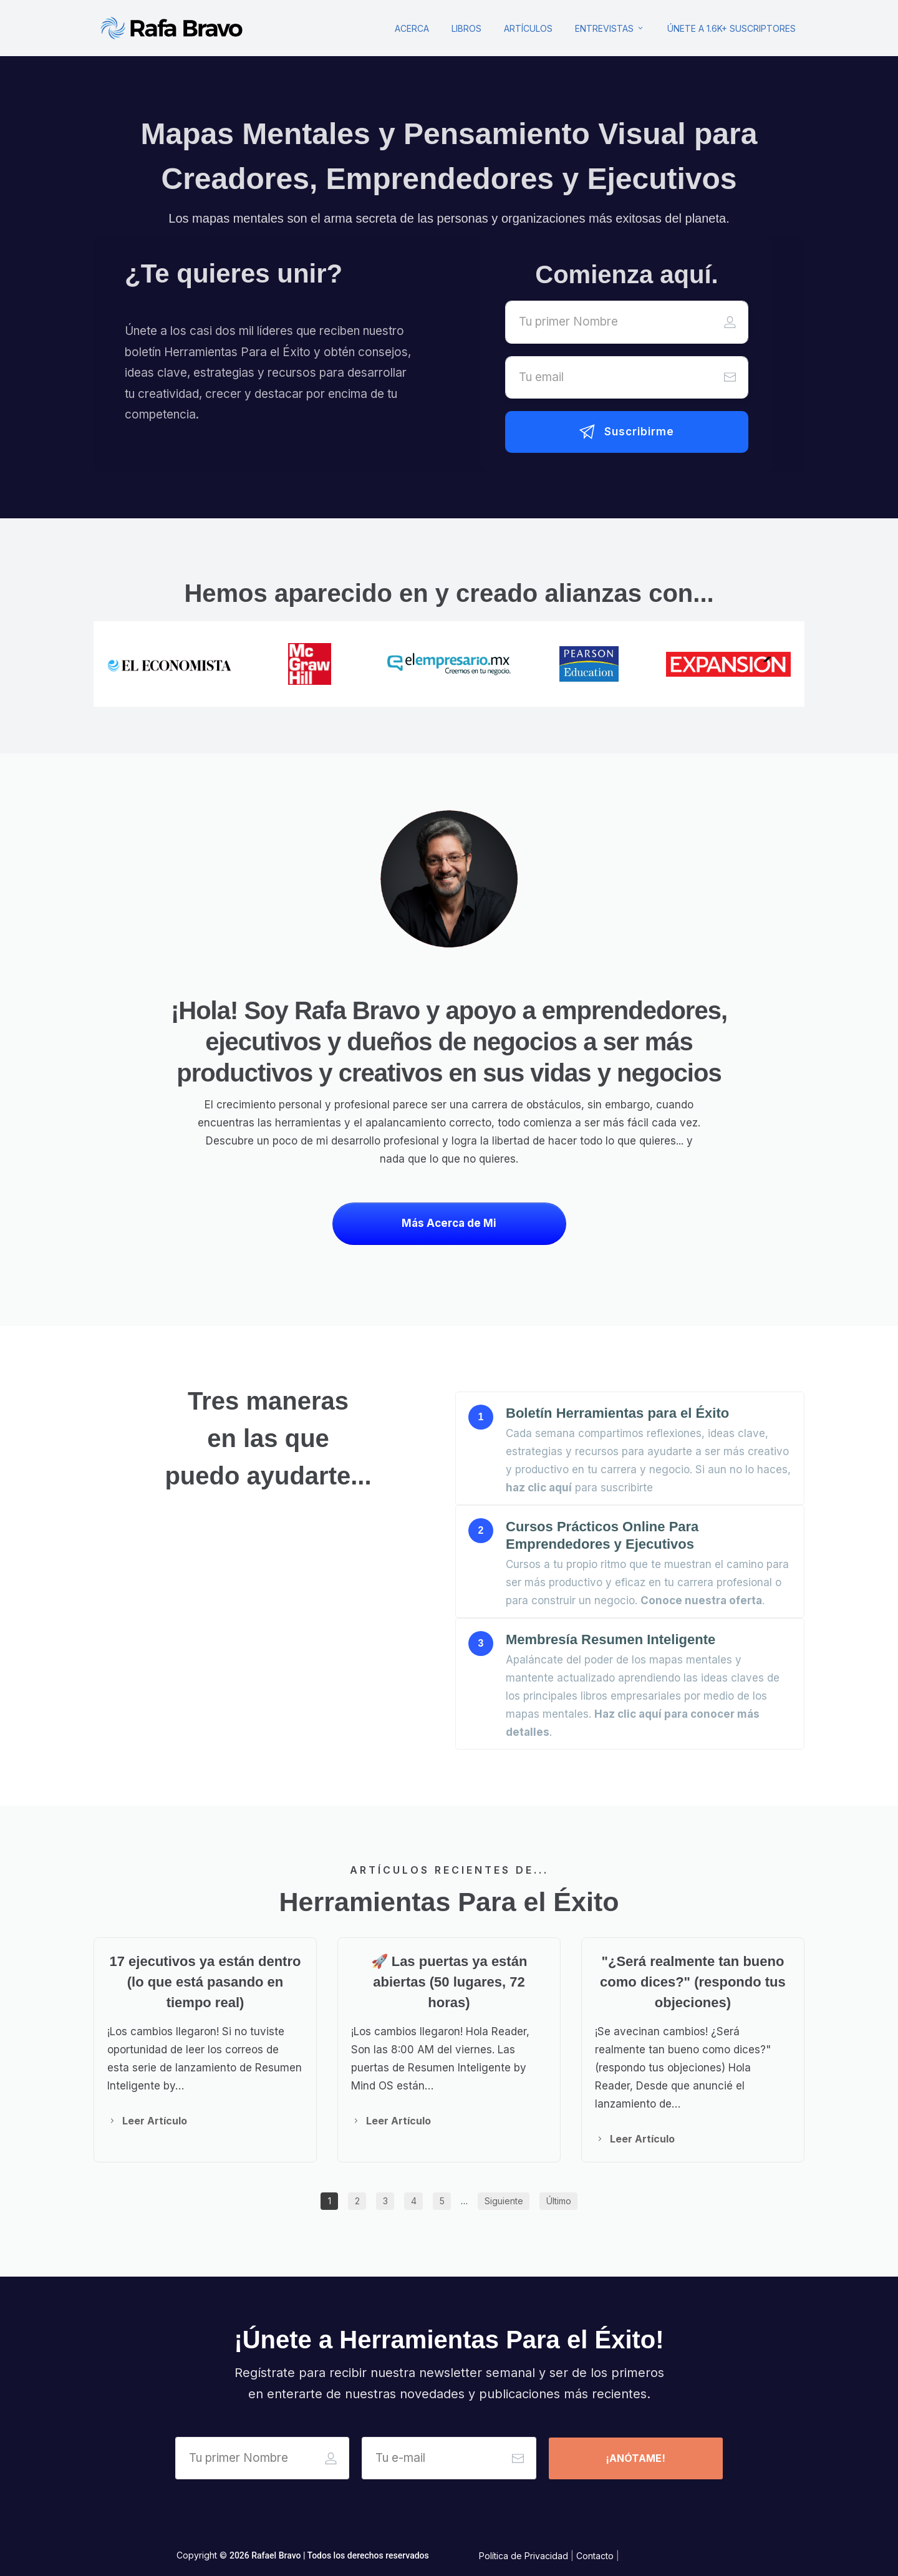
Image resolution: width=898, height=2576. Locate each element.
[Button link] (626, 432)
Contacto (595, 2555)
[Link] (412, 28)
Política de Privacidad (523, 2555)
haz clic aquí (539, 1487)
